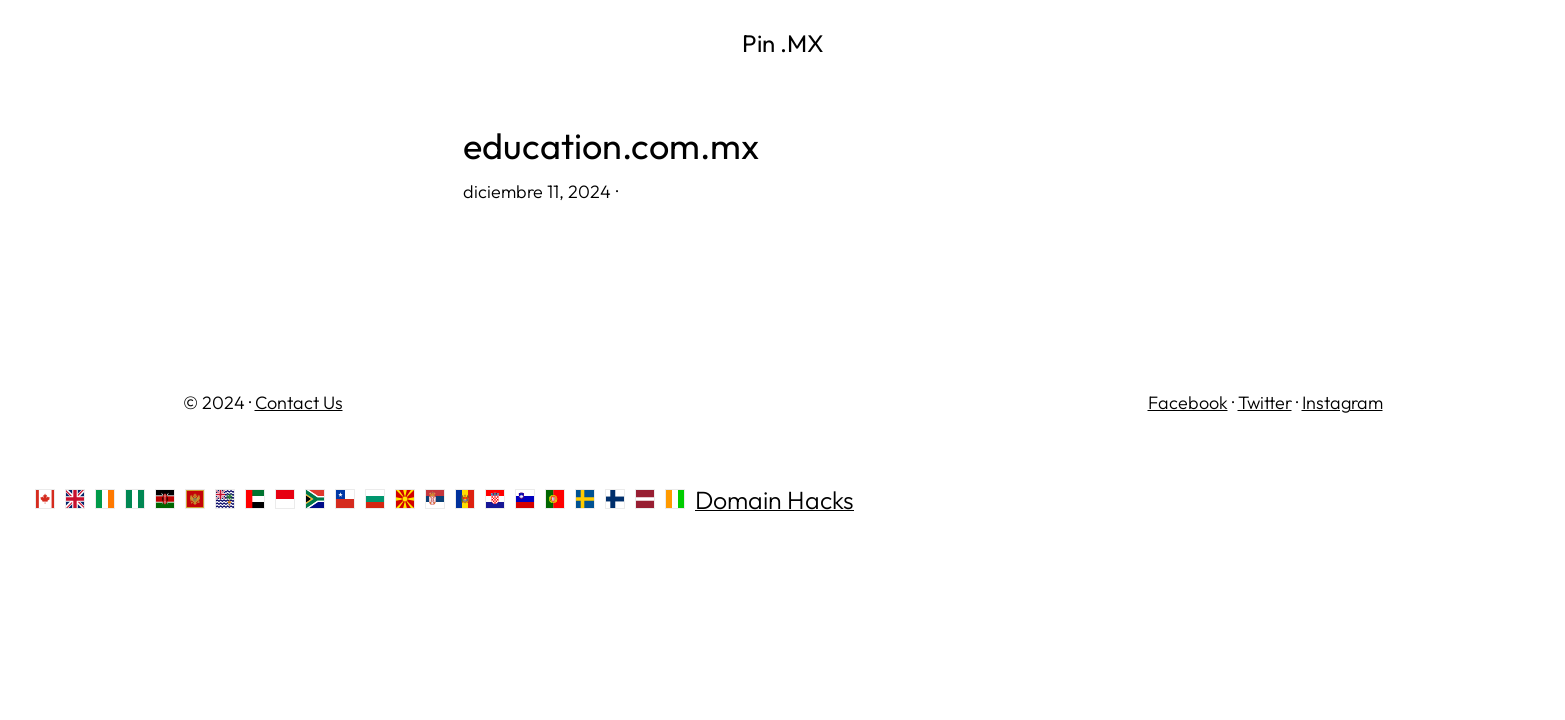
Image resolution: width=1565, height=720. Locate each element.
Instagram (1342, 402)
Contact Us (299, 402)
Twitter (1265, 402)
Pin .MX (783, 43)
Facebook (1188, 402)
